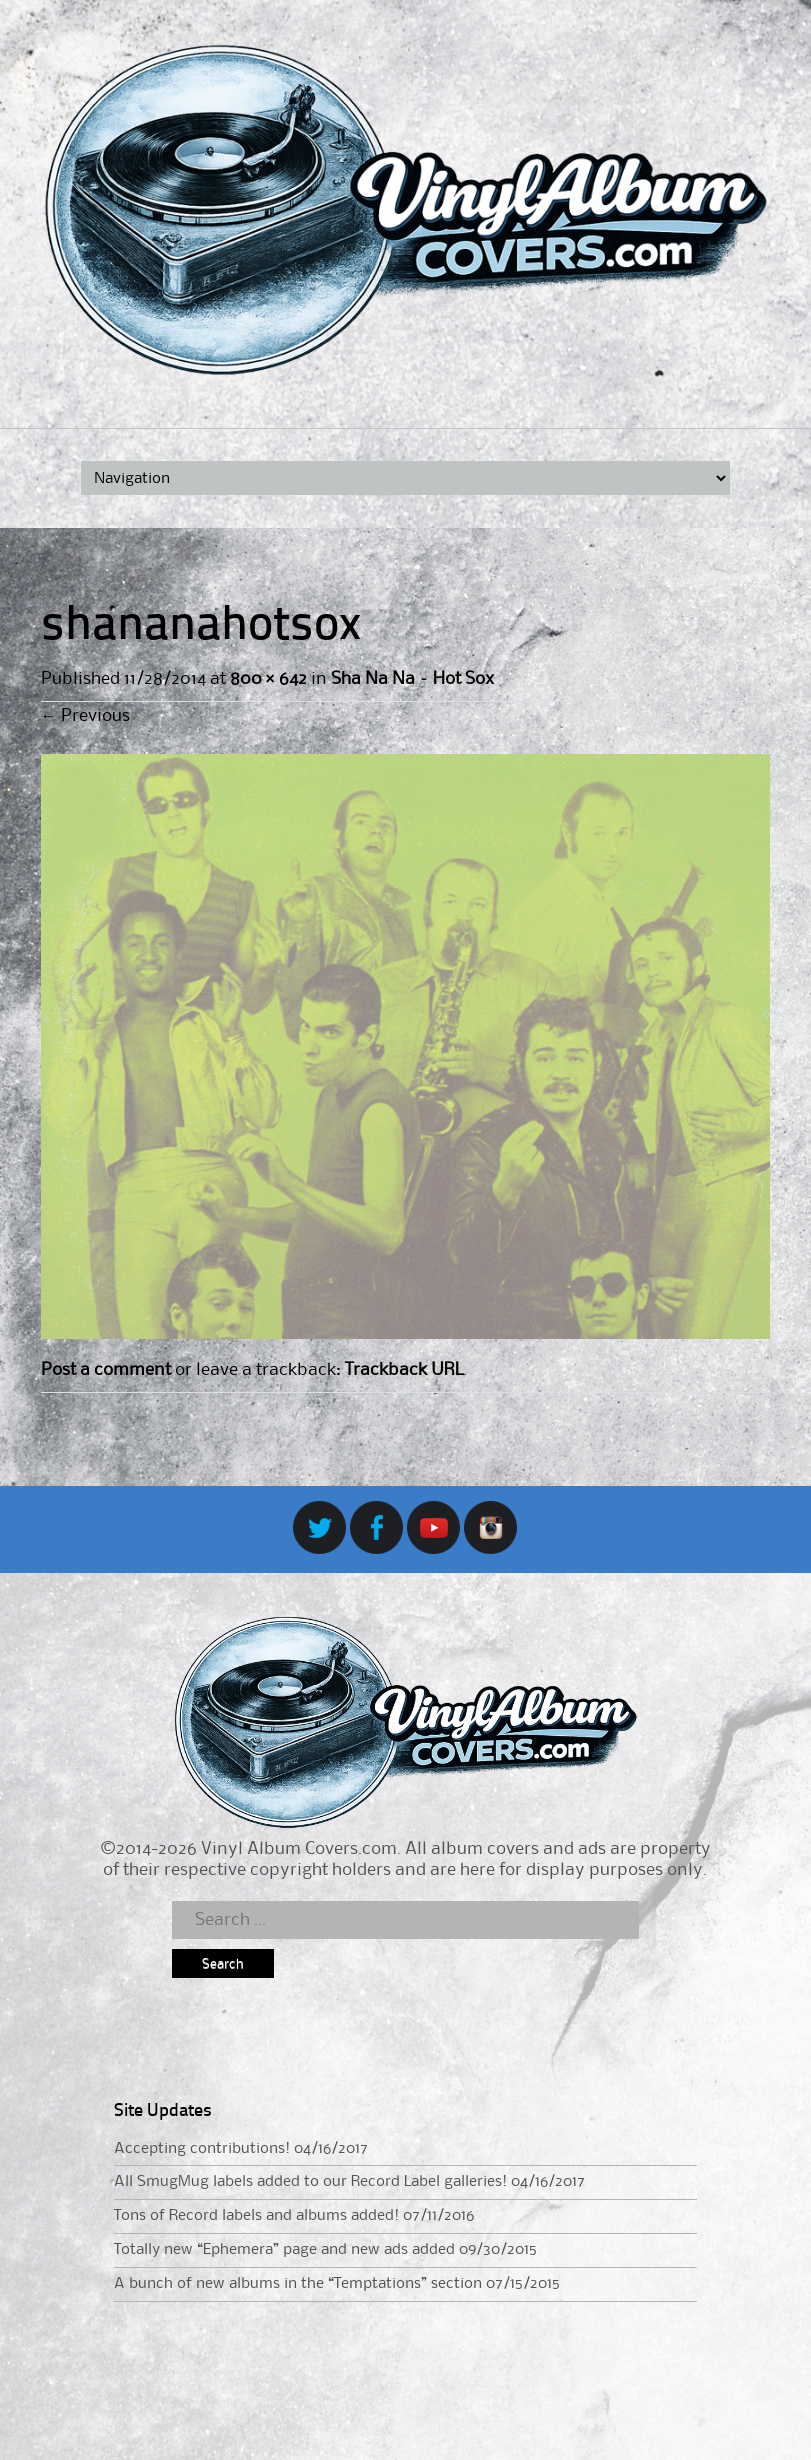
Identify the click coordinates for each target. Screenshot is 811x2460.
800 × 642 (268, 679)
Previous (85, 716)
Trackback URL (404, 1370)
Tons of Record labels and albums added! (256, 2216)
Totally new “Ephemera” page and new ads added (284, 2250)
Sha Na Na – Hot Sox (412, 679)
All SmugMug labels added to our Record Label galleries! (310, 2182)
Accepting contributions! (202, 2149)
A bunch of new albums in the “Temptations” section (298, 2284)
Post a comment (106, 1370)
